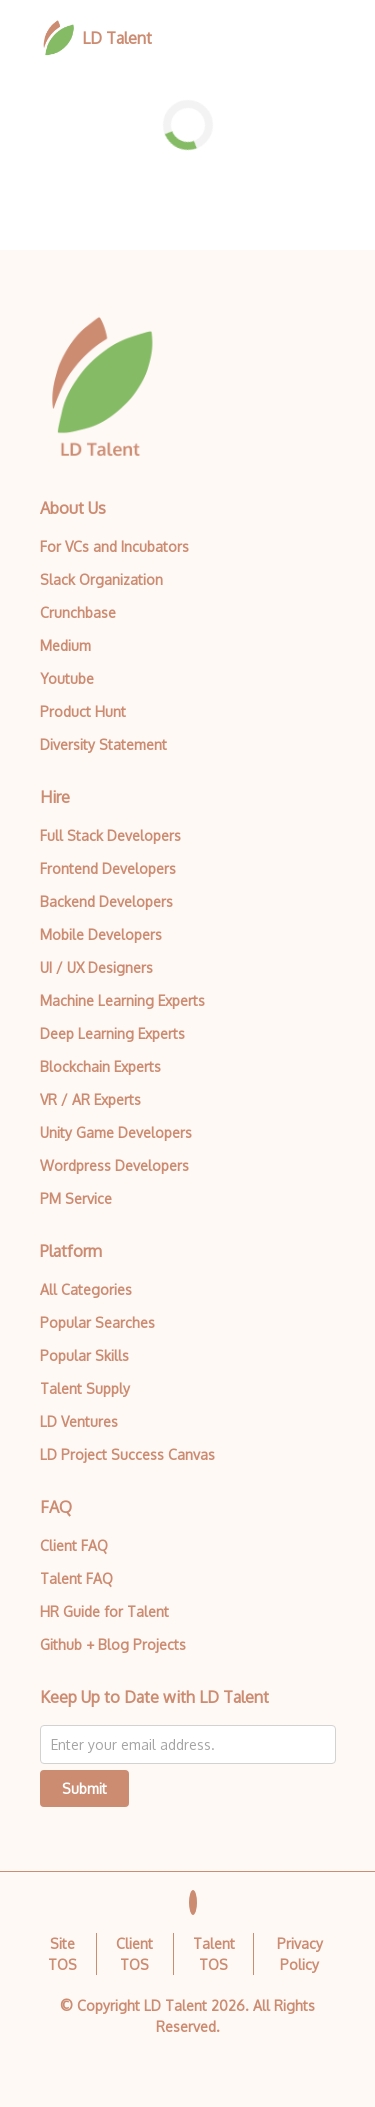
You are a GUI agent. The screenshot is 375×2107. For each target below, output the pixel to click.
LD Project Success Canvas (127, 1454)
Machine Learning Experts (122, 1000)
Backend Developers (106, 901)
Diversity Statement (103, 744)
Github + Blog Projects (113, 1644)
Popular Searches (97, 1322)
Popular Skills (84, 1355)
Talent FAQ (76, 1578)
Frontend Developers (108, 868)
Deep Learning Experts (112, 1033)
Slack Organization (101, 579)
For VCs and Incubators (114, 546)
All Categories (86, 1289)
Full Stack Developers (110, 835)
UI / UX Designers (96, 967)
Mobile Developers (101, 934)
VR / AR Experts (90, 1099)
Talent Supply (85, 1388)
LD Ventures (79, 1421)
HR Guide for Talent (104, 1611)
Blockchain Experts (100, 1066)
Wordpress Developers (114, 1165)
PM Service (76, 1198)
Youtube (67, 678)
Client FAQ (74, 1545)
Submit (84, 1788)
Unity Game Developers (116, 1132)
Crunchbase (78, 612)
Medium (65, 645)
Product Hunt (83, 711)
